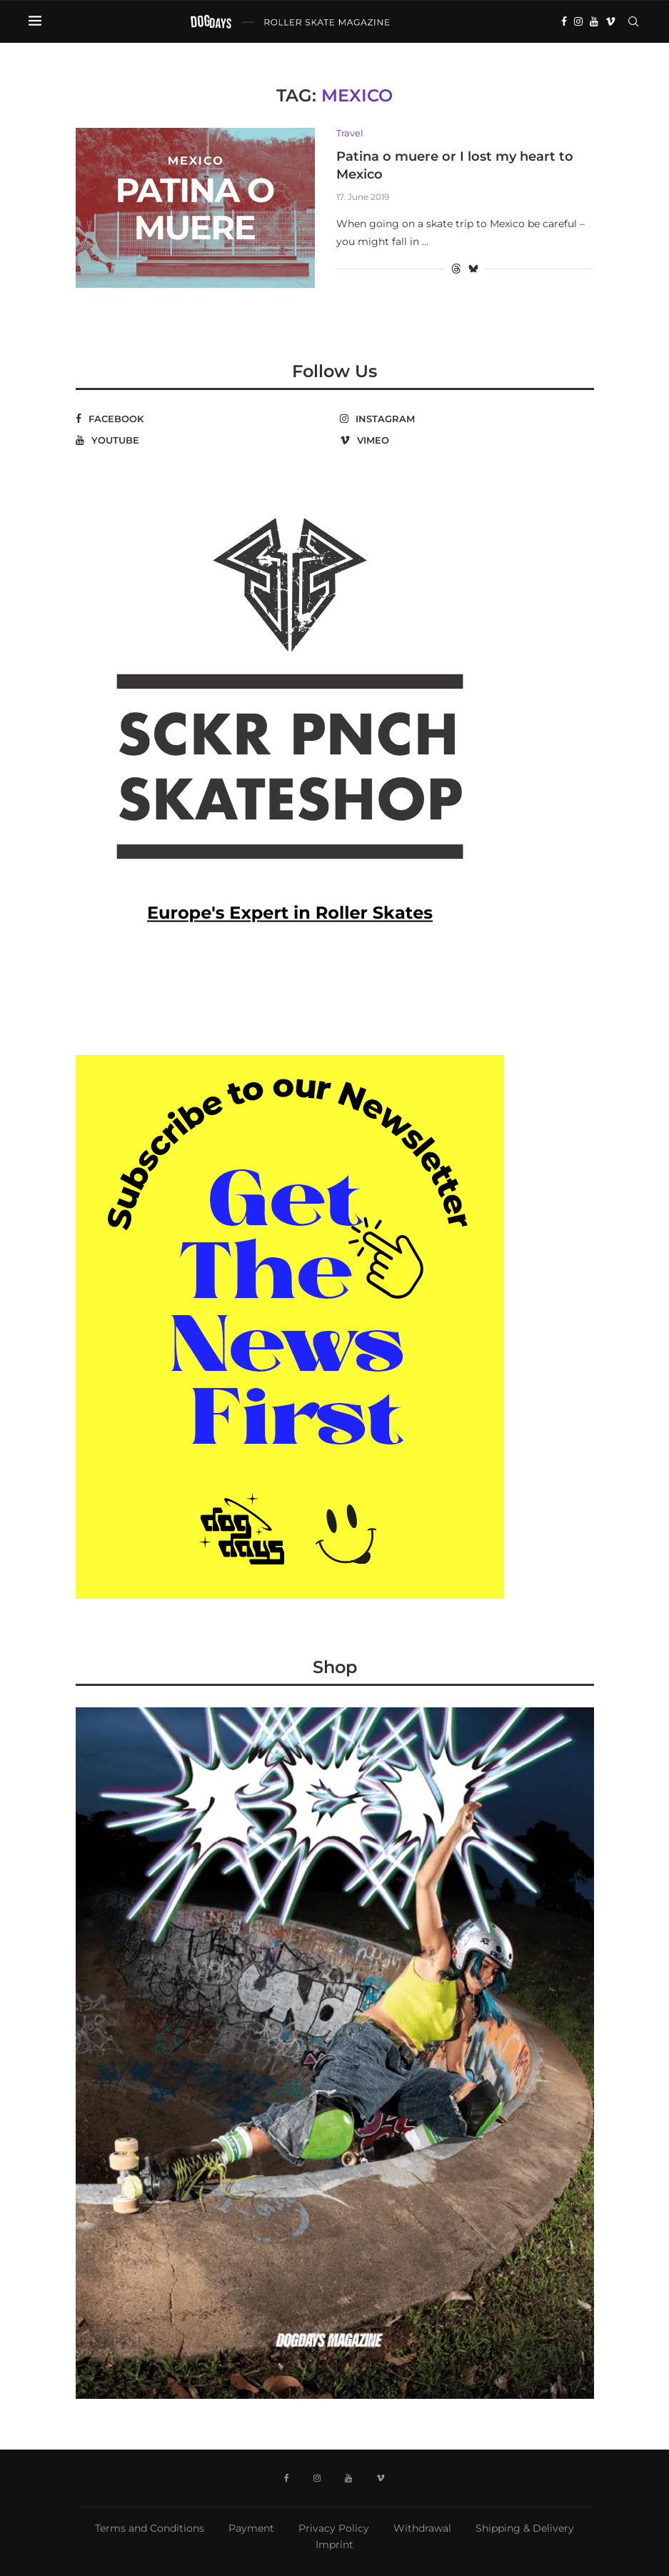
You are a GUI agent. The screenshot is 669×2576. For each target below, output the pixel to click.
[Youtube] (594, 21)
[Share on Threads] (456, 268)
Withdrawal (422, 2528)
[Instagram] (578, 21)
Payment (251, 2528)
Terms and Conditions (149, 2528)
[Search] (633, 21)
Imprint (334, 2544)
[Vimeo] (610, 21)
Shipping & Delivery (525, 2528)
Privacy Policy (333, 2528)
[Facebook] (564, 21)
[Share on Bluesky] (473, 268)
